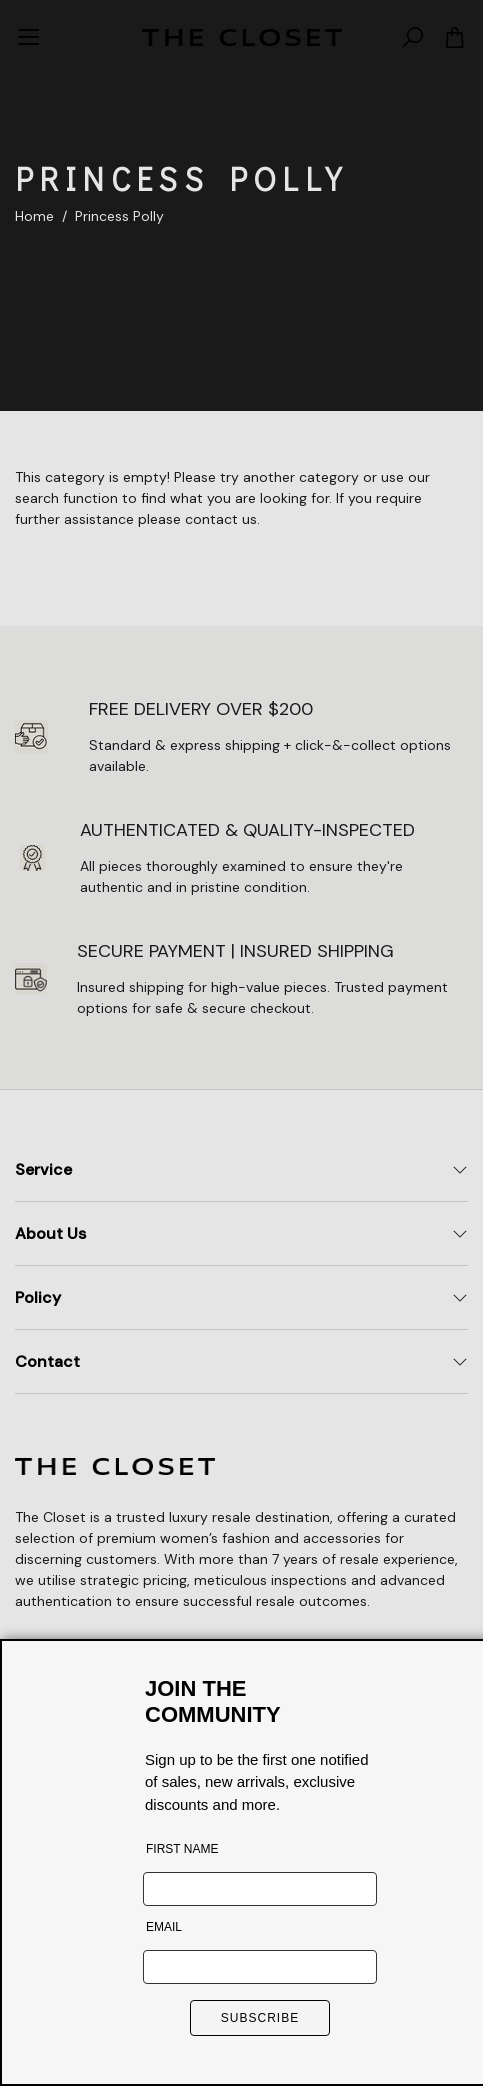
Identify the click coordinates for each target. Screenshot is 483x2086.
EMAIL (164, 1927)
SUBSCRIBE (260, 2018)
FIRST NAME (182, 1849)
